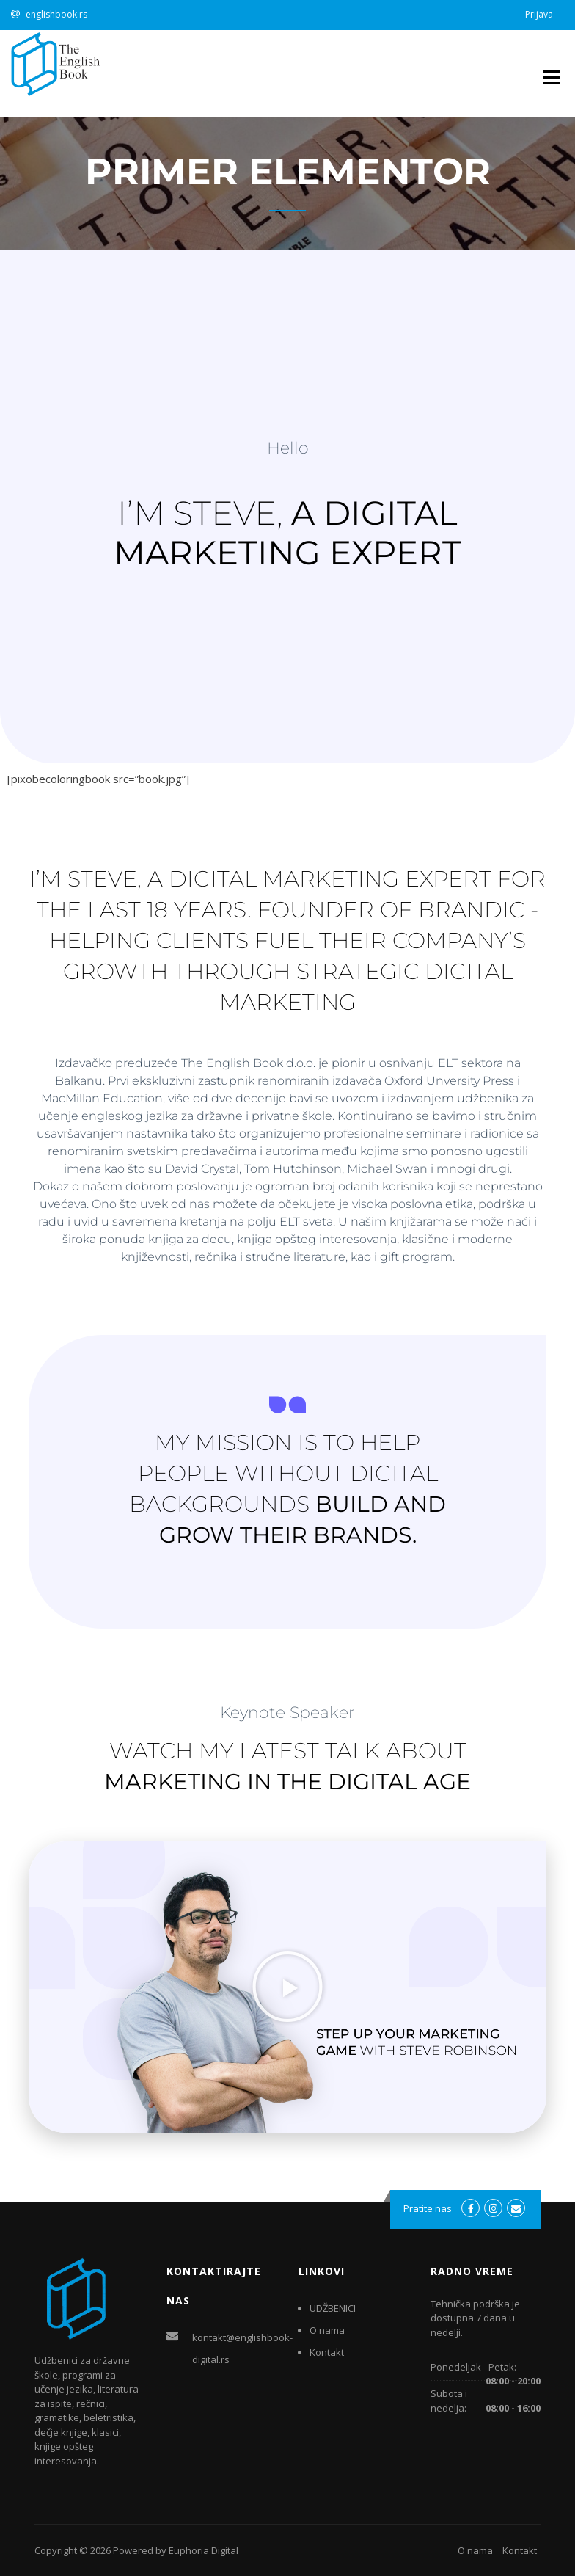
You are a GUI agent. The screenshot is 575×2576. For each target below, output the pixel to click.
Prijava (539, 14)
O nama (327, 2330)
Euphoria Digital (203, 2550)
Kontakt (327, 2352)
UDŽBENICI (333, 2308)
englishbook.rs (56, 14)
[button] (287, 1986)
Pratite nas (427, 2208)
